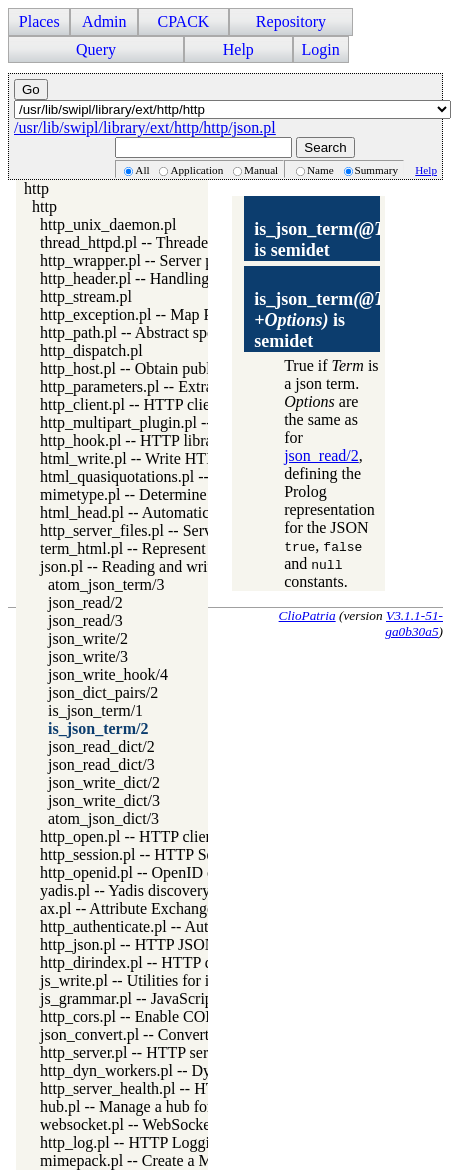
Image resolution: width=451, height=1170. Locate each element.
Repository (291, 21)
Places (39, 21)
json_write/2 (88, 638)
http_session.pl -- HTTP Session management (186, 854)
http (36, 188)
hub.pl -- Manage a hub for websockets (165, 1106)
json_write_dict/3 (104, 800)
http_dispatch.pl (91, 350)
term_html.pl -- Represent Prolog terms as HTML (199, 548)
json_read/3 (85, 620)
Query (96, 49)
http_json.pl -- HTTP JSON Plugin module (177, 944)
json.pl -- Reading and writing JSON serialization (198, 566)
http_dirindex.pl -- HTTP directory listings (176, 962)
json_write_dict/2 (104, 782)
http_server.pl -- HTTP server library (157, 1052)
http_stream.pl (86, 296)
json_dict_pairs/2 (103, 692)
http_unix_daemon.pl (108, 224)
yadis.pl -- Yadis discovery (125, 890)
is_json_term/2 (98, 728)
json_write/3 (88, 656)
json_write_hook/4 (108, 674)
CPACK (183, 21)
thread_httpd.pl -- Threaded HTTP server (171, 242)
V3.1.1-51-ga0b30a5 (414, 623)
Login (321, 49)
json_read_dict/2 (101, 746)
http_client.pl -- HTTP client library (154, 404)
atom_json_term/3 (106, 584)
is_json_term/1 (95, 710)
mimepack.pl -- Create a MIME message (170, 1160)
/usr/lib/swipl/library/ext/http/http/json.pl (145, 127)
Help (238, 49)
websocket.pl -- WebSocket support (153, 1124)
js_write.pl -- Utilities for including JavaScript (188, 980)
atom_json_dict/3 (103, 818)
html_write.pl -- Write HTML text (149, 458)
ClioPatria (307, 615)
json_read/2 (85, 602)
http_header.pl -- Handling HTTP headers (173, 278)
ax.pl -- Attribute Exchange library (150, 908)
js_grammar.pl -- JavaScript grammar (159, 998)
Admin (104, 21)
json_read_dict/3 (101, 764)
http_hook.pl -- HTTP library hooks (154, 440)
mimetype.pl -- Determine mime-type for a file (189, 494)
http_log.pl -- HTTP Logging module (159, 1142)
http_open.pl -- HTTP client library (152, 836)
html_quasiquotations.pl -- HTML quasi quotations (203, 476)
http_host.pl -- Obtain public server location (180, 368)
